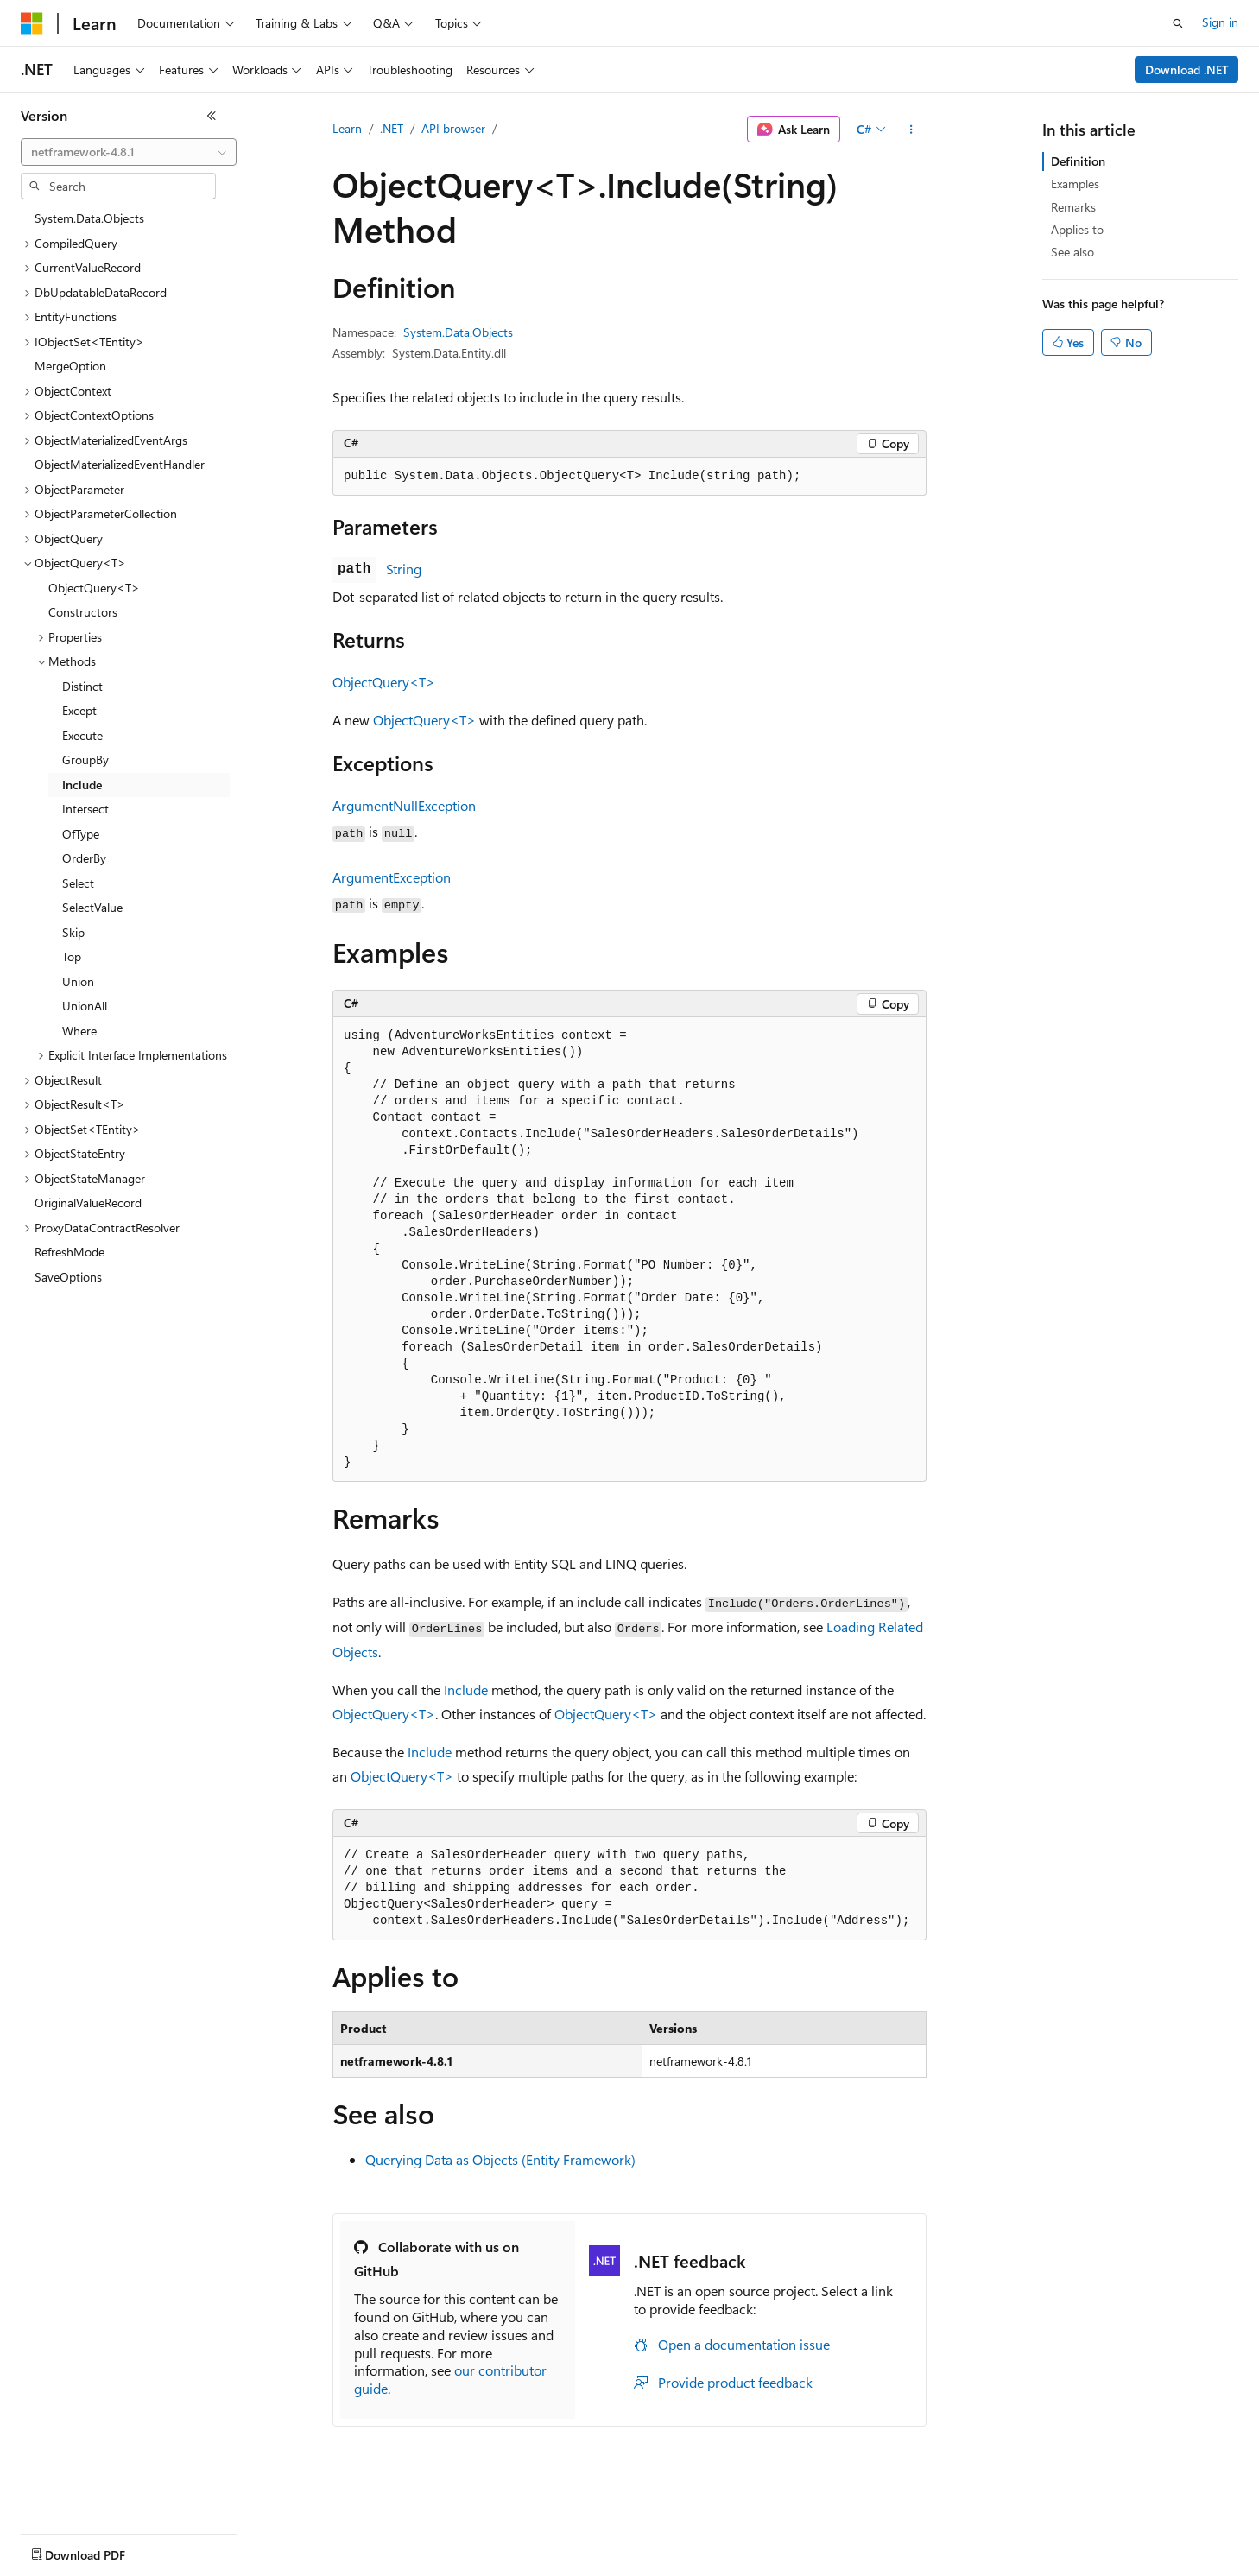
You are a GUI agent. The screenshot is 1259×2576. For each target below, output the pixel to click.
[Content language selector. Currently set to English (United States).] (100, 2551)
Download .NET (1187, 69)
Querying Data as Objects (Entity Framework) (500, 2159)
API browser (453, 128)
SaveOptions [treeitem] (68, 1277)
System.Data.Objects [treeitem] (89, 218)
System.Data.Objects (458, 332)
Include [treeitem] (82, 784)
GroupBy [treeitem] (85, 759)
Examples (1075, 183)
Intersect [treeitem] (85, 809)
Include (466, 1689)
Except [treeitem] (79, 710)
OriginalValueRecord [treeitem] (88, 1202)
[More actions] (911, 129)
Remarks (1073, 207)
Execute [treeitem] (82, 735)
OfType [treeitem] (80, 834)
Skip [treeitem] (73, 932)
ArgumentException (391, 877)
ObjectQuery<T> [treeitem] (94, 587)
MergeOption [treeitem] (70, 366)
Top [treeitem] (71, 956)
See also (1072, 252)
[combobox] (129, 152)
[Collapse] (211, 115)
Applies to (1077, 229)
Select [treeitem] (78, 883)
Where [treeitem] (79, 1030)
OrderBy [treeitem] (84, 858)
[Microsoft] (32, 23)
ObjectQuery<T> (383, 682)
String (403, 569)
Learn (347, 128)
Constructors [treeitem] (82, 612)
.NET (391, 128)
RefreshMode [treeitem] (69, 1252)
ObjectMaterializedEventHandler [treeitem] (120, 464)
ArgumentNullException (404, 805)
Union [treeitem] (78, 981)
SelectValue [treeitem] (92, 907)
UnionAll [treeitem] (84, 1005)
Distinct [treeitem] (82, 686)
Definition (1078, 161)
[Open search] (1178, 23)
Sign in (1220, 22)
